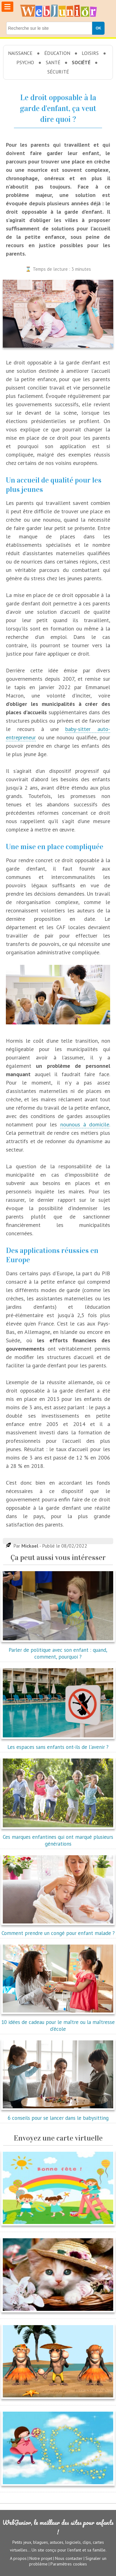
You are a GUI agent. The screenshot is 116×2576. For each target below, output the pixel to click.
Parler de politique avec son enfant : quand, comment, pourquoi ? (57, 1650)
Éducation (57, 53)
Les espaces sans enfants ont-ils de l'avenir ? (57, 1743)
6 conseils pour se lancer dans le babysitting (57, 2114)
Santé (53, 62)
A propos (18, 2558)
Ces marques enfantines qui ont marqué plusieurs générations (57, 1837)
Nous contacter (69, 2558)
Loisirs (90, 53)
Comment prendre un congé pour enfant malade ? (57, 1929)
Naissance (20, 53)
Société (81, 62)
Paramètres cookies (68, 2564)
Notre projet (40, 2558)
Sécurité (58, 72)
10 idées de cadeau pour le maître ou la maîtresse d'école (58, 2022)
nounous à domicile (84, 1124)
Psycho (25, 62)
